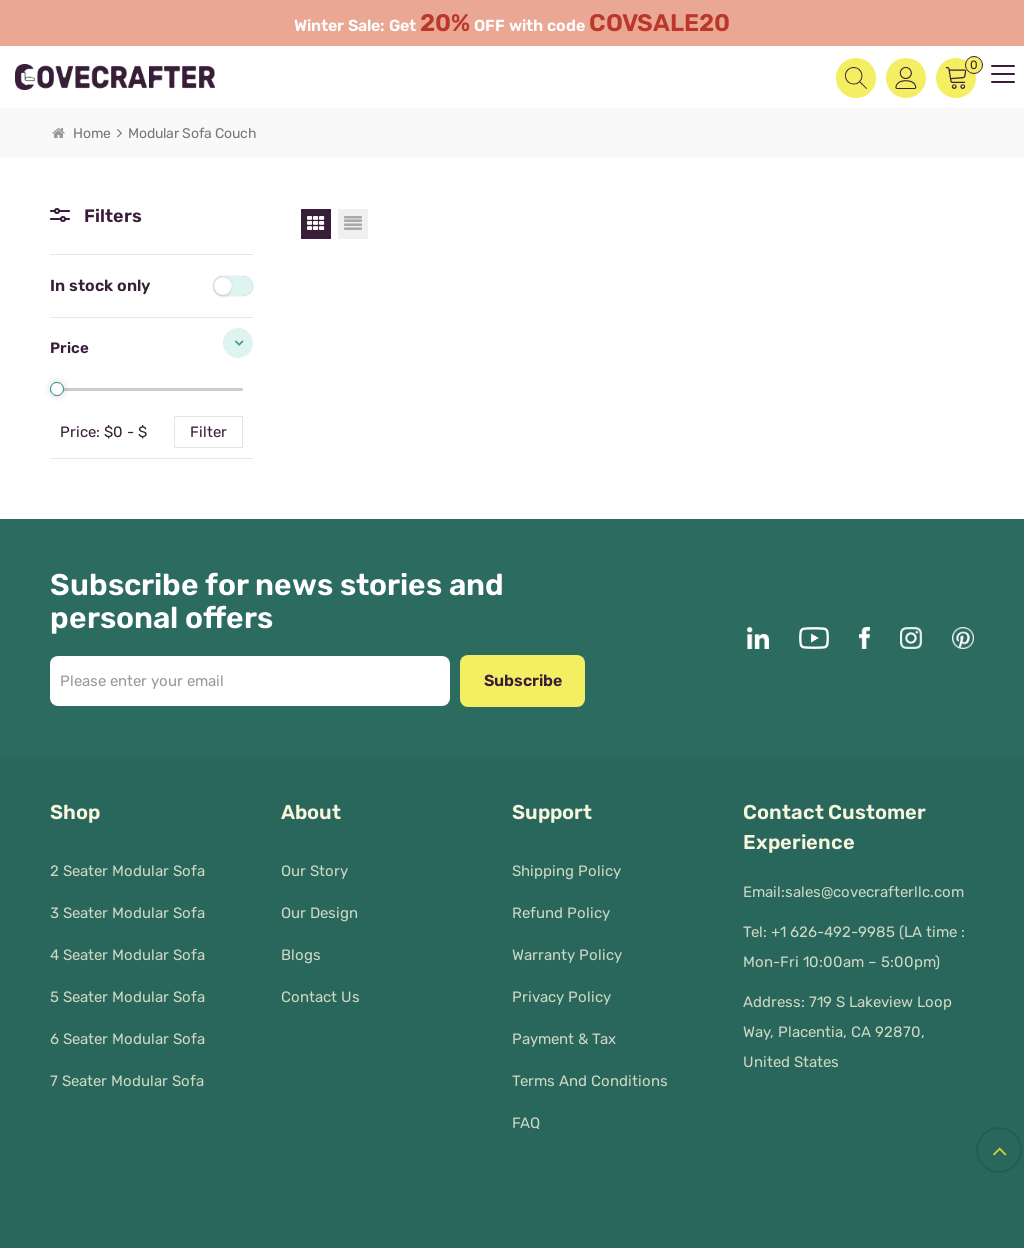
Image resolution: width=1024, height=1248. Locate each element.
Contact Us (320, 988)
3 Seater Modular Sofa (127, 904)
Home (81, 133)
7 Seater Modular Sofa (127, 1072)
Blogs (301, 946)
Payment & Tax (564, 1030)
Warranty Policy (567, 946)
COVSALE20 (659, 23)
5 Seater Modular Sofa (127, 988)
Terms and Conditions (590, 1072)
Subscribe (523, 680)
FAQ (526, 1114)
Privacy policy (561, 988)
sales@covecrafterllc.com (874, 892)
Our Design (319, 904)
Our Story (314, 862)
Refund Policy (561, 904)
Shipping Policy (566, 862)
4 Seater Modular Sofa (127, 946)
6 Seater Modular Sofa (127, 1030)
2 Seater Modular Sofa (127, 862)
